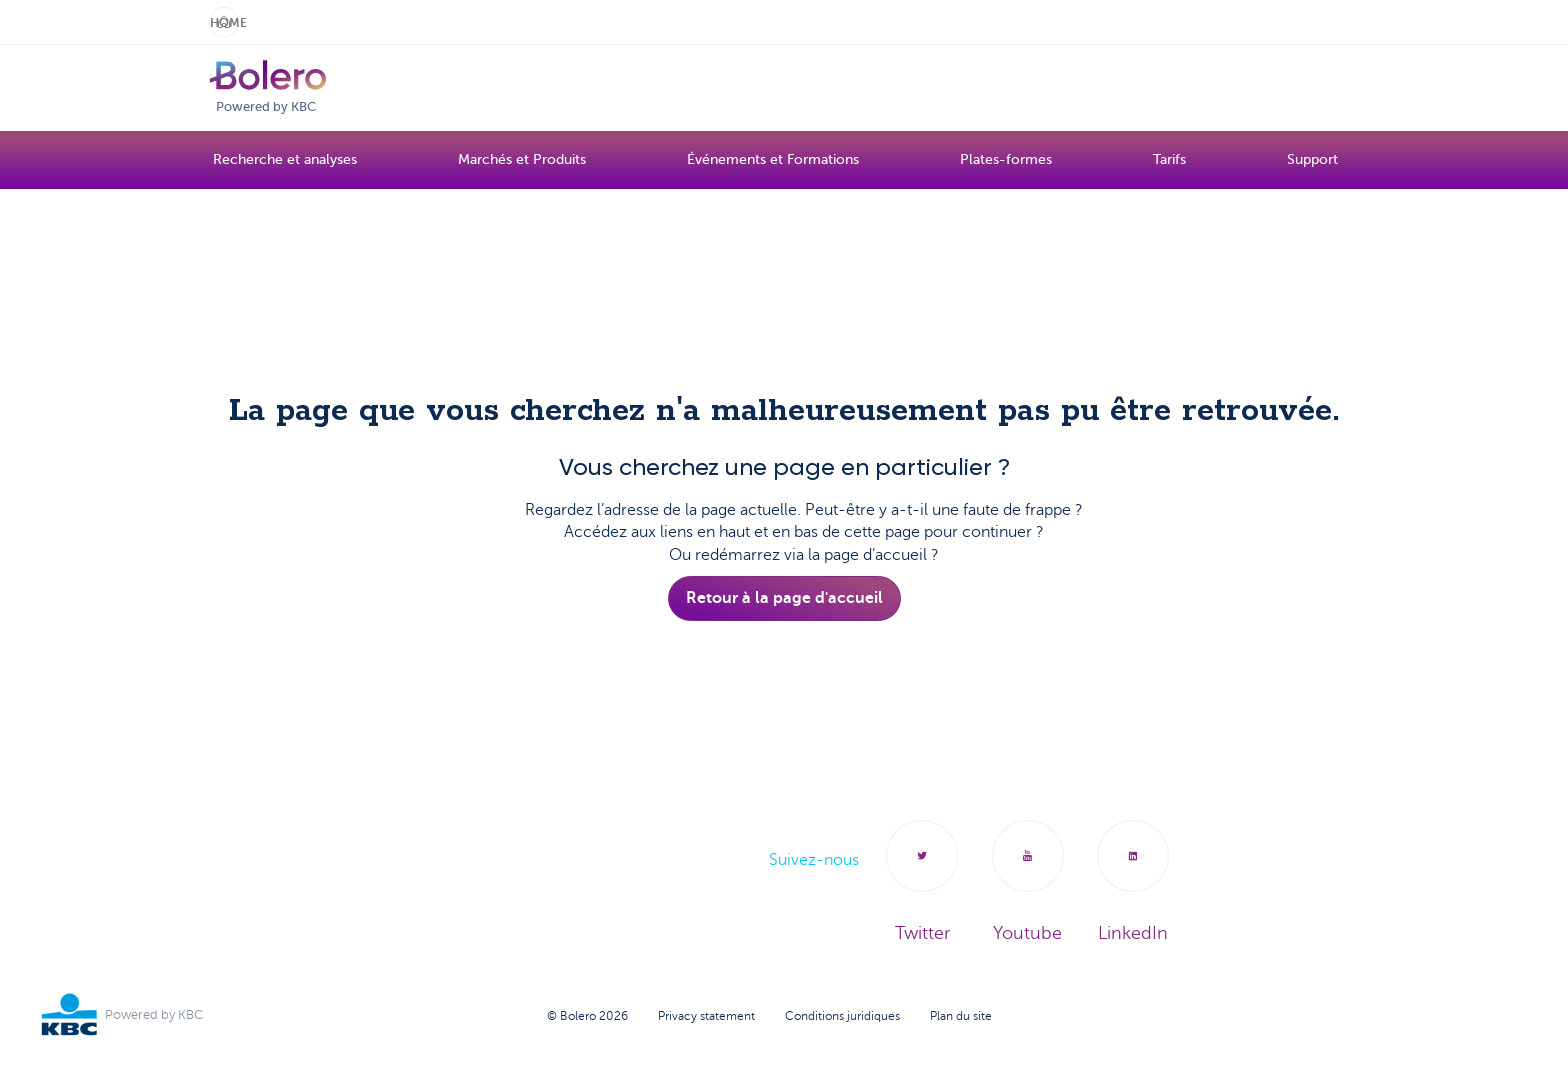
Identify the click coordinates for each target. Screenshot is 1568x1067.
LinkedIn (1139, 883)
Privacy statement (706, 1018)
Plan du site (961, 1018)
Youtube (1023, 883)
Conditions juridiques (842, 1018)
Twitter (911, 883)
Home (224, 23)
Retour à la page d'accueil (784, 598)
